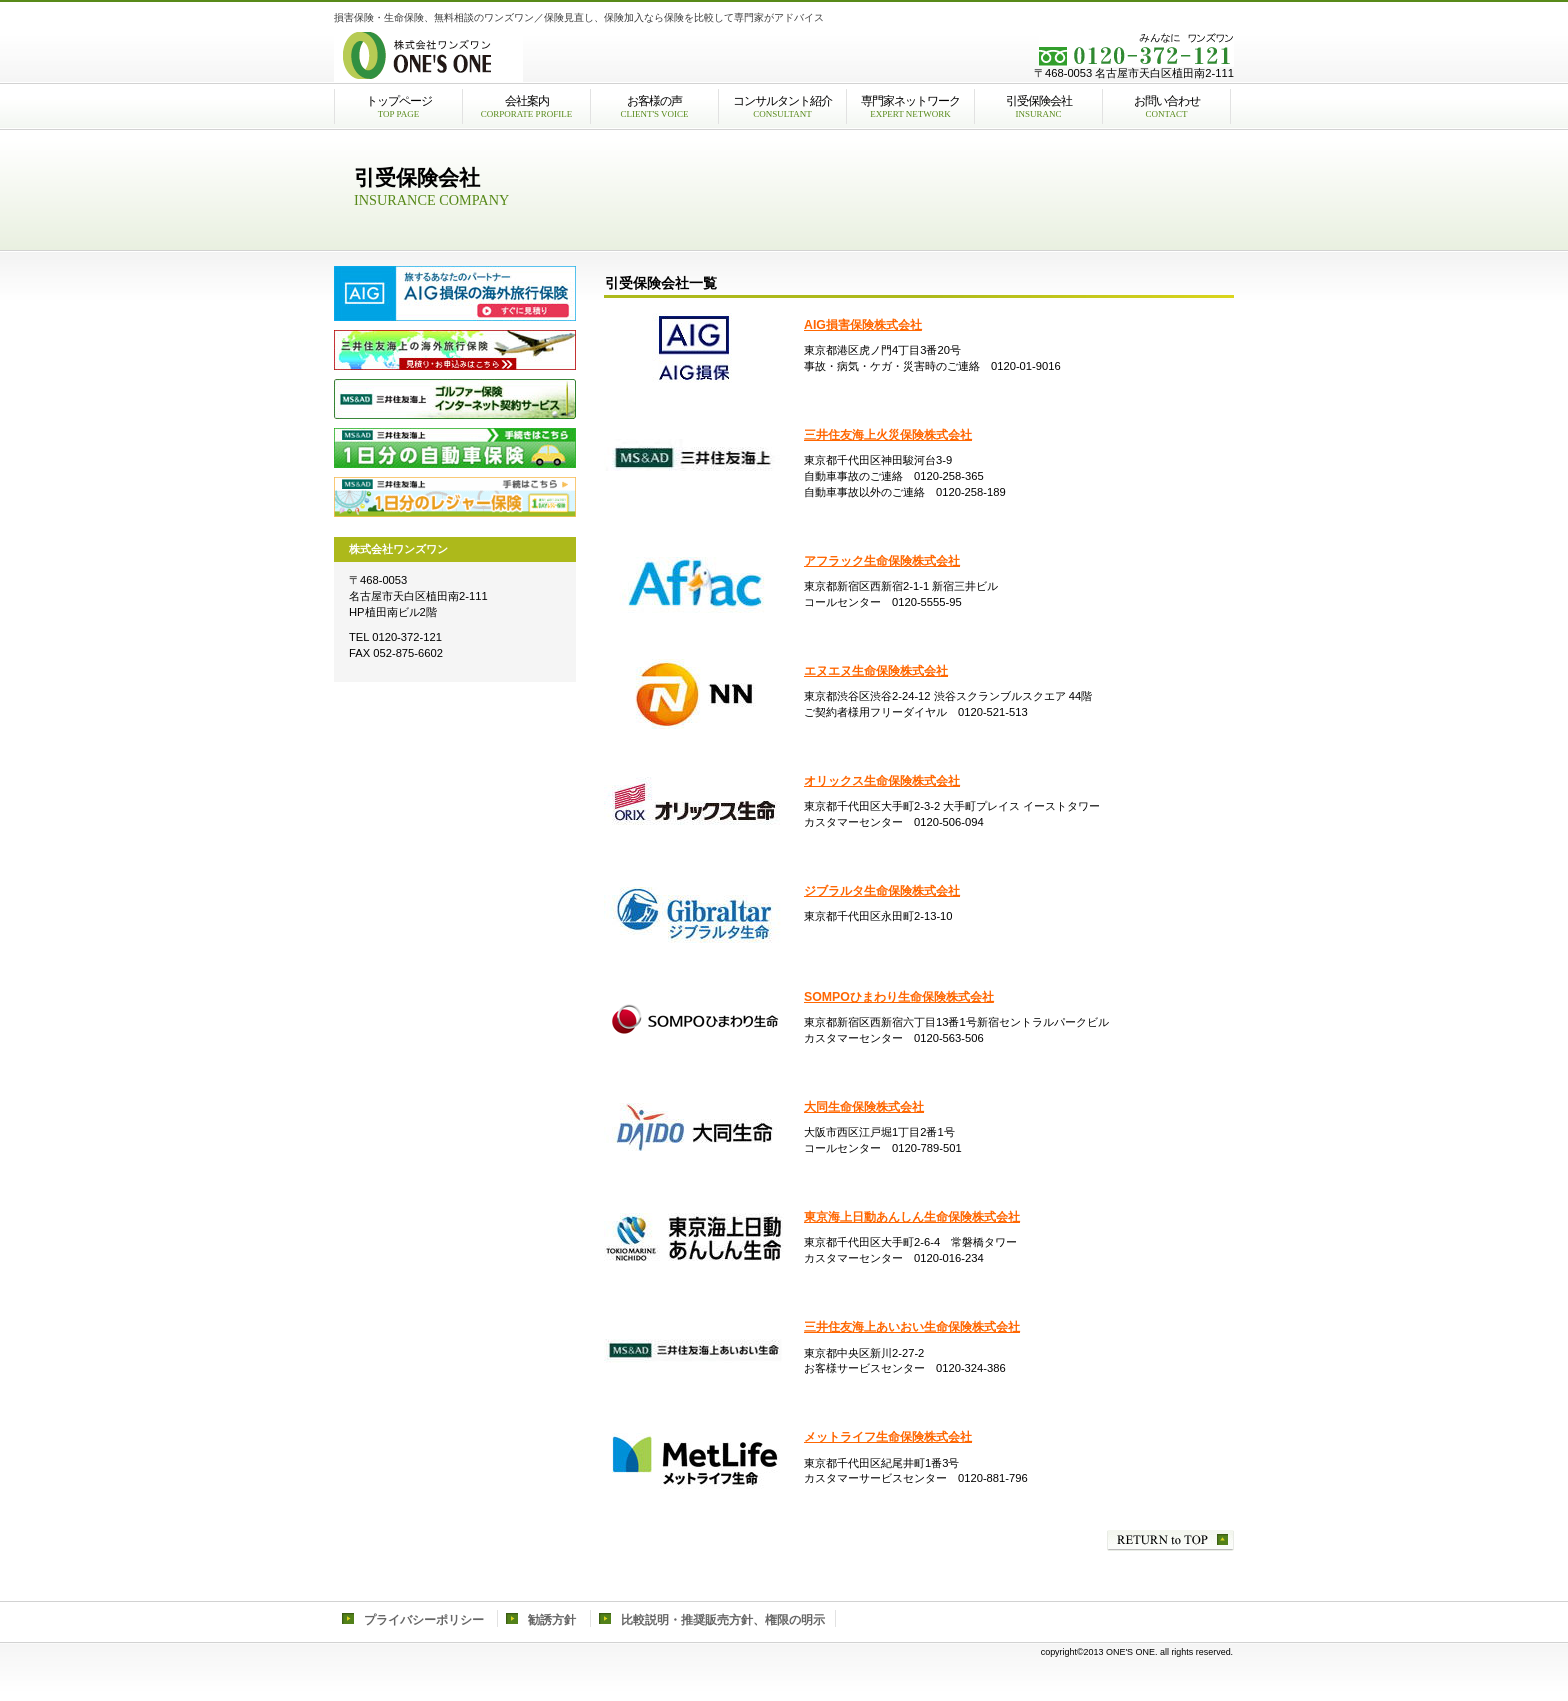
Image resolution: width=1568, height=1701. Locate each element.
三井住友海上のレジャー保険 (455, 497)
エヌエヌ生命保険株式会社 (876, 671)
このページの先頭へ (1170, 1540)
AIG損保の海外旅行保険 (455, 293)
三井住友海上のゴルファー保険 (455, 399)
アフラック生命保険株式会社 (882, 561)
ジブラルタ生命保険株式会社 (882, 891)
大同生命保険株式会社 (864, 1107)
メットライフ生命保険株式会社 (888, 1437)
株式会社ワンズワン (584, 55)
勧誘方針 (552, 1620)
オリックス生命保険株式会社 (882, 781)
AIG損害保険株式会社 (863, 325)
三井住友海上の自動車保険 (455, 448)
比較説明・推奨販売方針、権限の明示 (723, 1620)
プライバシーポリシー (424, 1620)
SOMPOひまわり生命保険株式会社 (899, 997)
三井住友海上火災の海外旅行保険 (455, 350)
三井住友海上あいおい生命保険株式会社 (912, 1327)
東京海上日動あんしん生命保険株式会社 (912, 1217)
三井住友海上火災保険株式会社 (888, 435)
